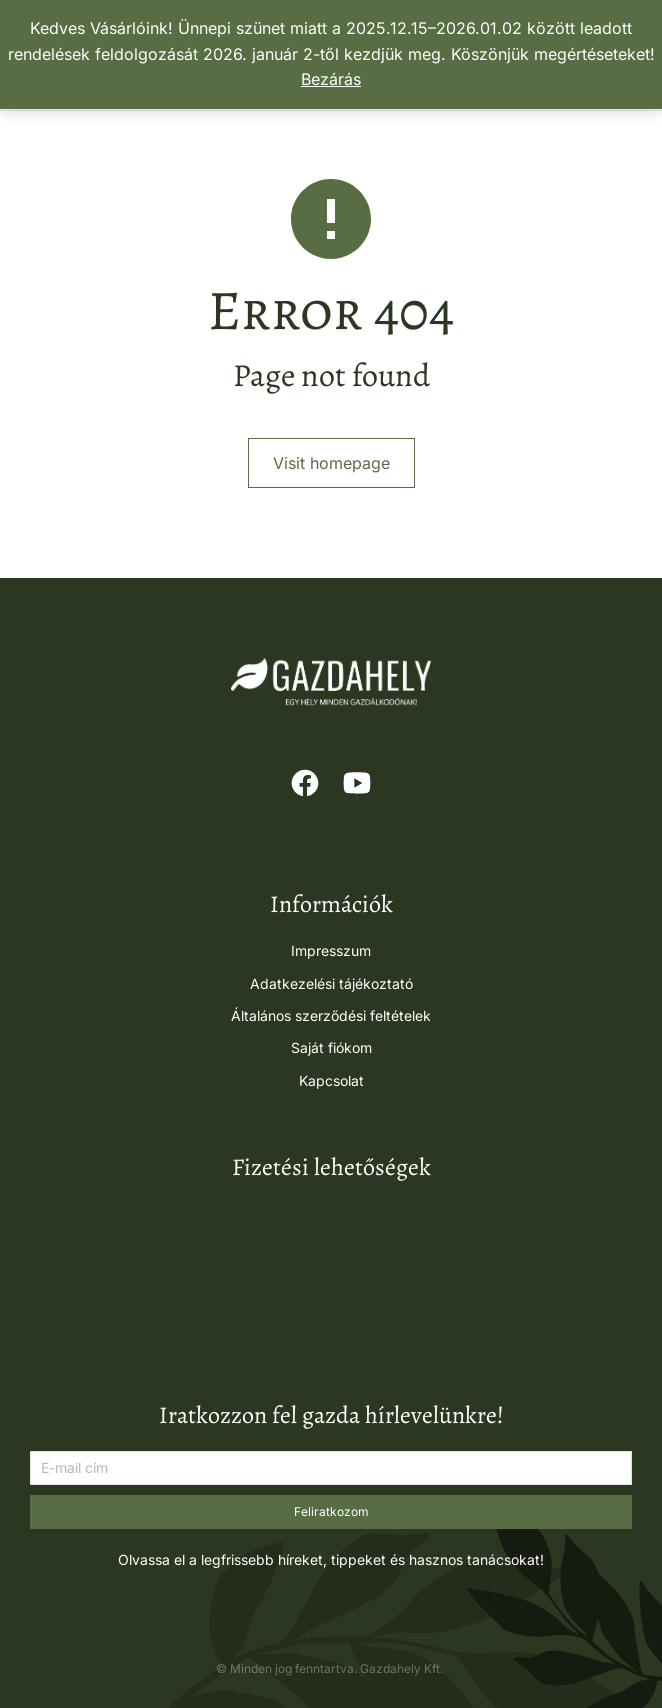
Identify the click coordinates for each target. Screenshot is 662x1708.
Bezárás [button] (331, 79)
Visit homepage (331, 463)
